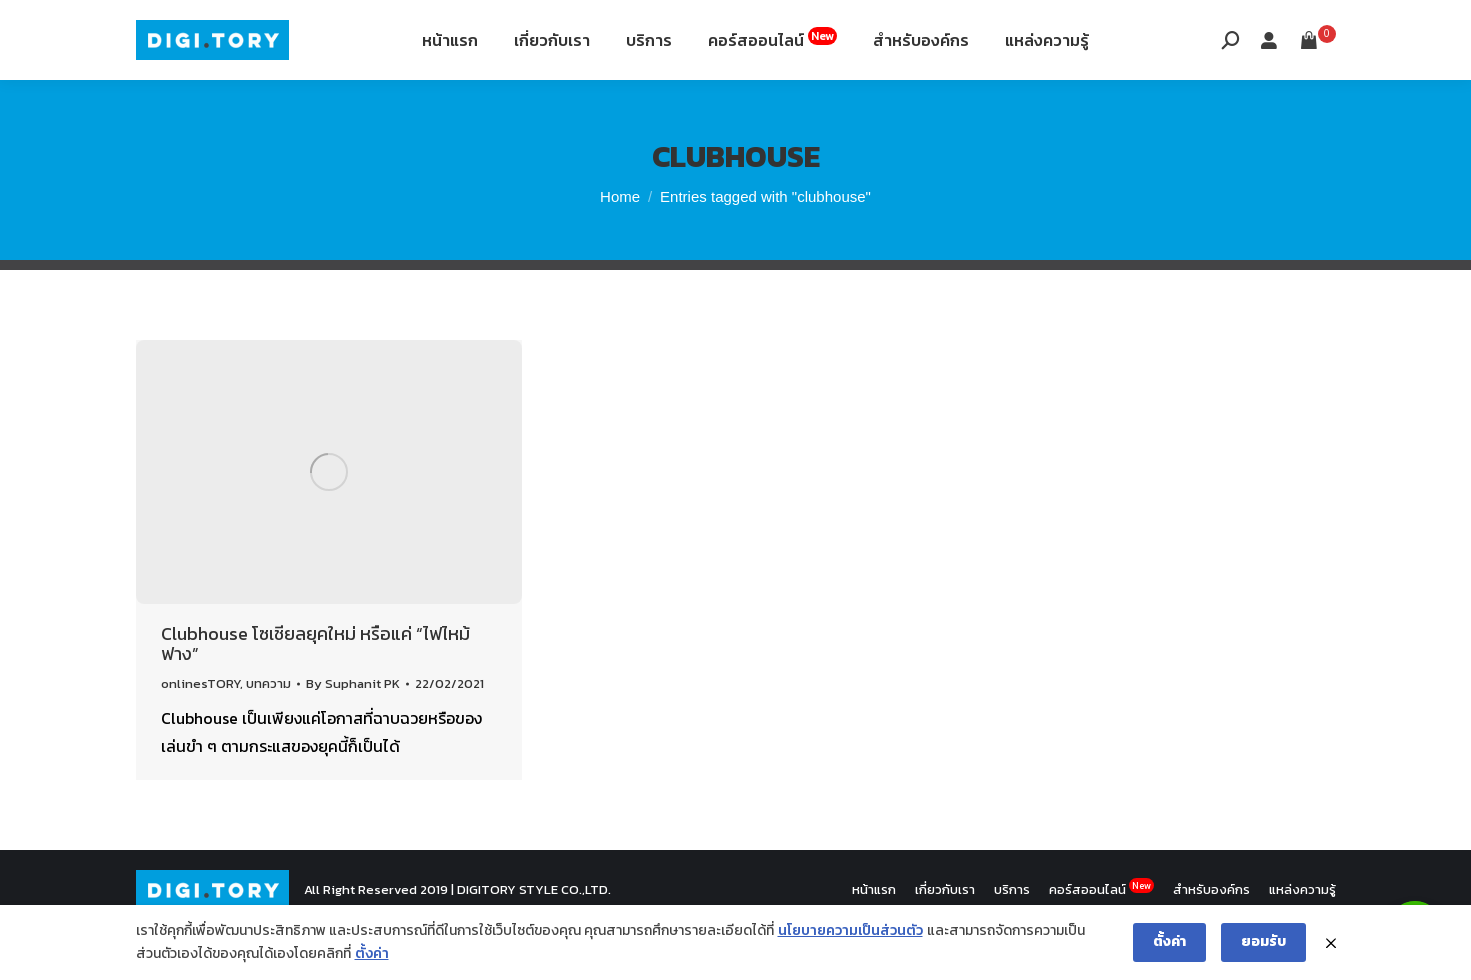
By (353, 733)
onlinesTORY (200, 733)
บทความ (268, 733)
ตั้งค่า (372, 953)
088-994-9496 (192, 28)
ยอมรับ (1263, 941)
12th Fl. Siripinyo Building (373, 28)
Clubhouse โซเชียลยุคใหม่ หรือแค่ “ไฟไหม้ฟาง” (315, 693)
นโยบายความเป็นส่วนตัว (850, 930)
